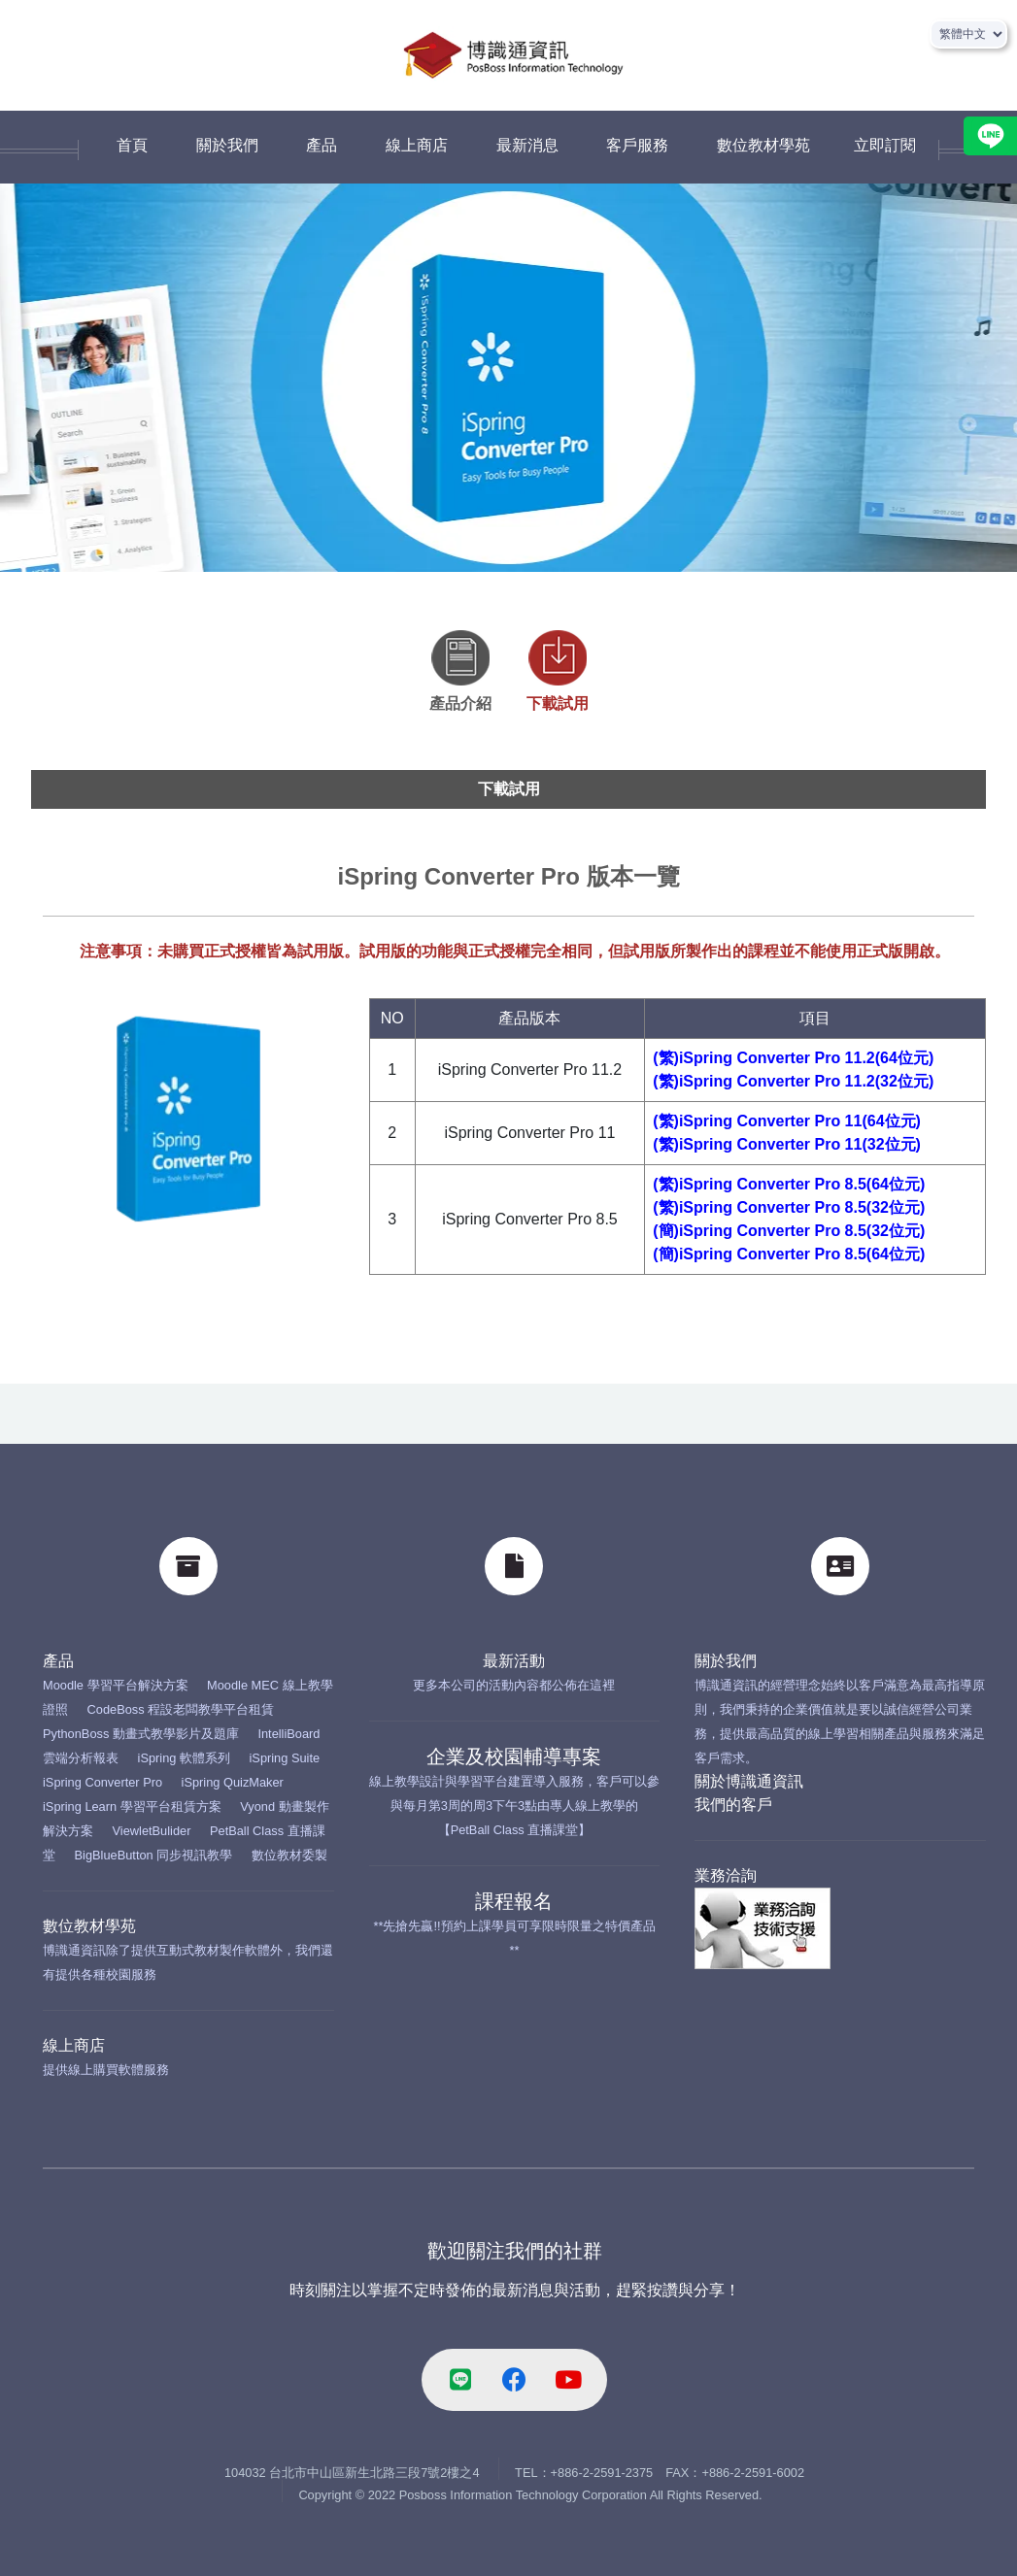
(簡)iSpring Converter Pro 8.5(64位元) (789, 1254)
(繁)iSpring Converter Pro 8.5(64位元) (789, 1184)
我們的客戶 (733, 1804)
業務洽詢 (726, 1875)
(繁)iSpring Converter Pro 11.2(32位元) (793, 1081)
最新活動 (514, 1661)
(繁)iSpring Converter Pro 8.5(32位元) (789, 1207)
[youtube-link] (568, 2380)
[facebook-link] (515, 2380)
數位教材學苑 (89, 1926)
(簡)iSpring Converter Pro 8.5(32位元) (789, 1230)
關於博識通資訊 (749, 1781)
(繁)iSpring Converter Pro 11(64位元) (787, 1121)
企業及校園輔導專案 (513, 1756)
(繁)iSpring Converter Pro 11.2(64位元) (793, 1058)
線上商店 (74, 2045)
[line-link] (460, 2380)
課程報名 (514, 1901)
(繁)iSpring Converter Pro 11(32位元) (787, 1144)
